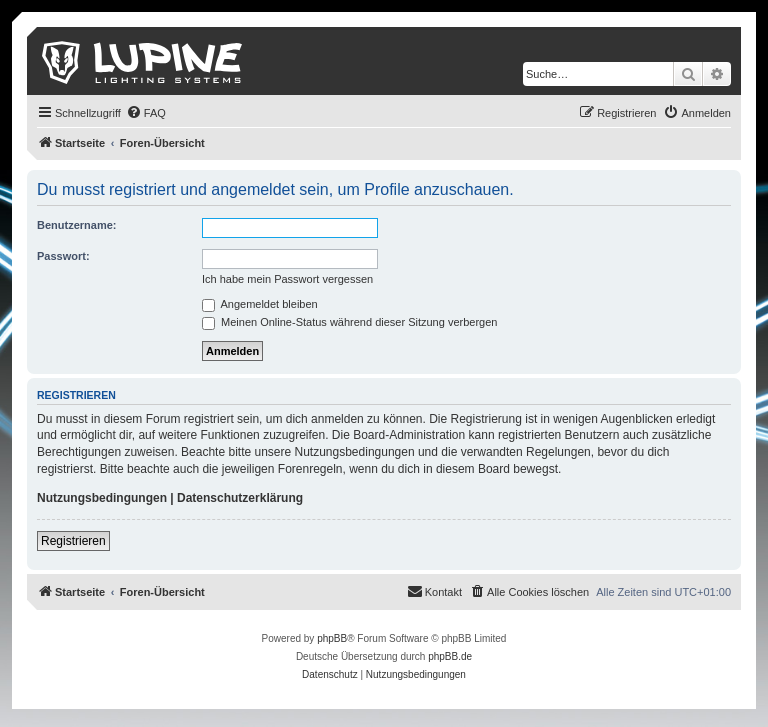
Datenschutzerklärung (240, 498)
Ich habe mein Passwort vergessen (287, 279)
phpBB (332, 638)
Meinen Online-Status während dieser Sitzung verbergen (349, 322)
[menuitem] (146, 113)
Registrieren (73, 541)
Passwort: (63, 256)
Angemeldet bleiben (260, 304)
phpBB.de (450, 656)
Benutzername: (76, 225)
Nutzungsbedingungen (102, 498)
